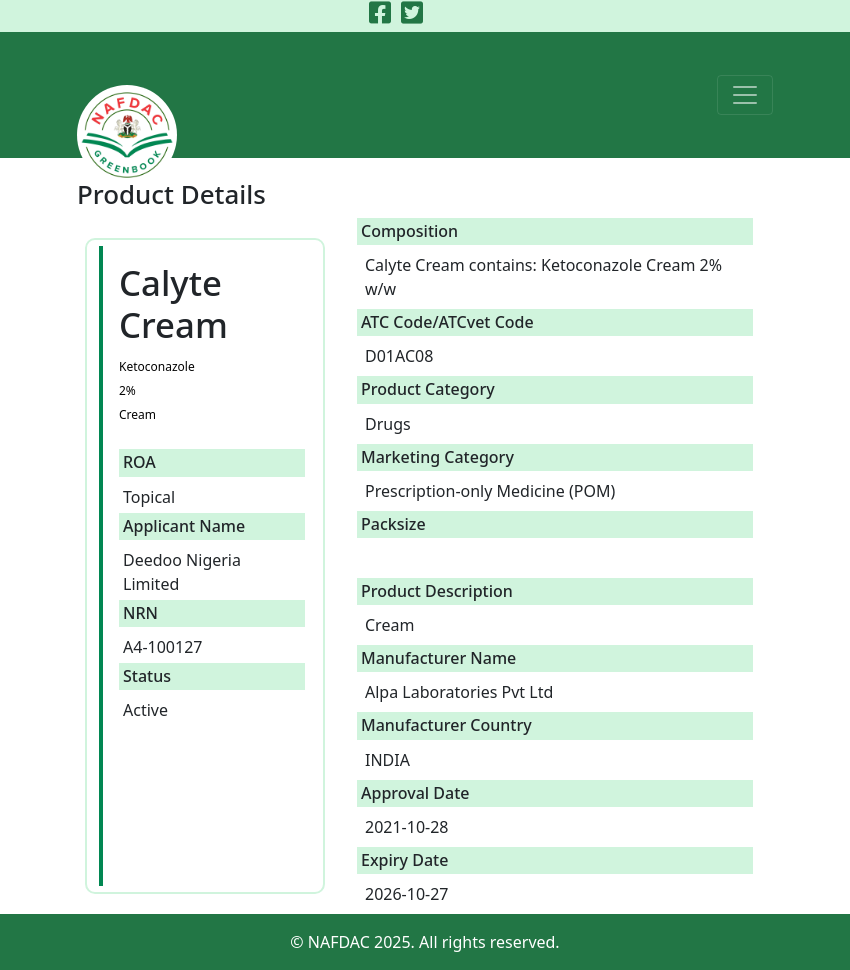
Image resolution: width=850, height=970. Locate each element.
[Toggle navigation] (745, 95)
